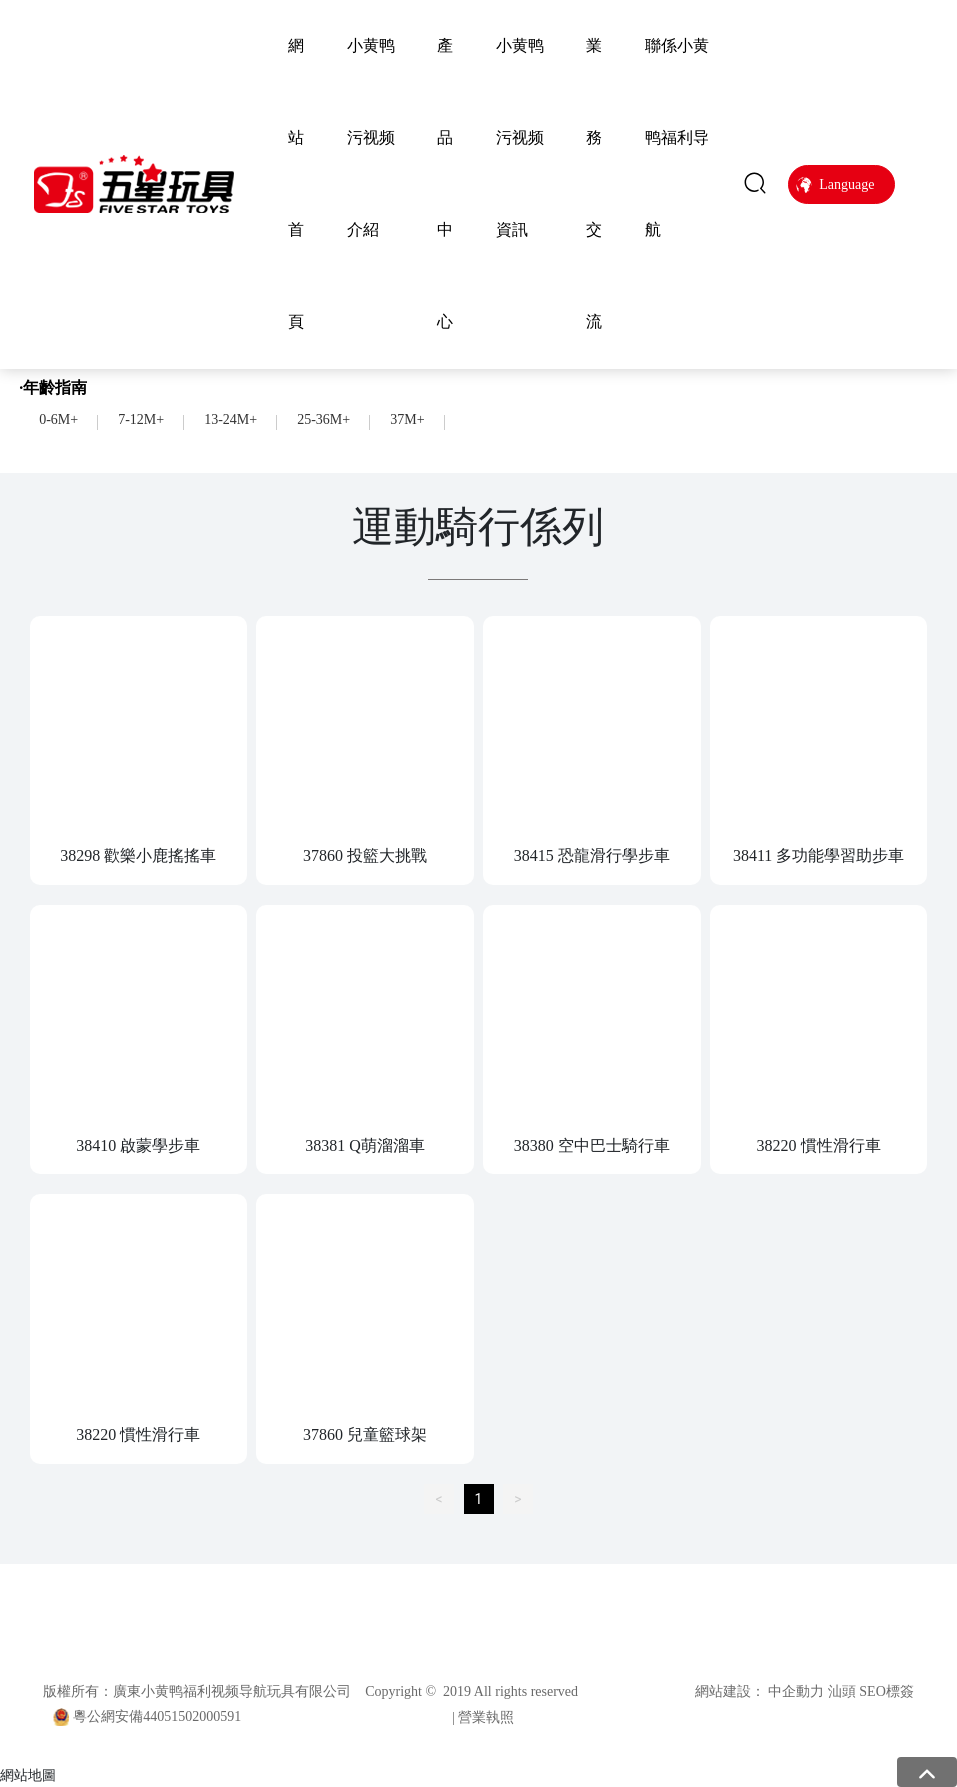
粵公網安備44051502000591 (157, 1716)
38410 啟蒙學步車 (138, 1145)
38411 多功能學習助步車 (818, 855)
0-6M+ (58, 419)
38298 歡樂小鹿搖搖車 (138, 855)
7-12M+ (141, 419)
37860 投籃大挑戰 (365, 855)
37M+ (407, 419)
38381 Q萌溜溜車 (365, 1145)
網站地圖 (28, 1775)
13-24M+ (230, 419)
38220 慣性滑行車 (819, 1145)
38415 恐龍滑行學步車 (592, 855)
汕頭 (842, 1691)
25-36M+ (323, 419)
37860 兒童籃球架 (365, 1434)
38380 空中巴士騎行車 (592, 1145)
